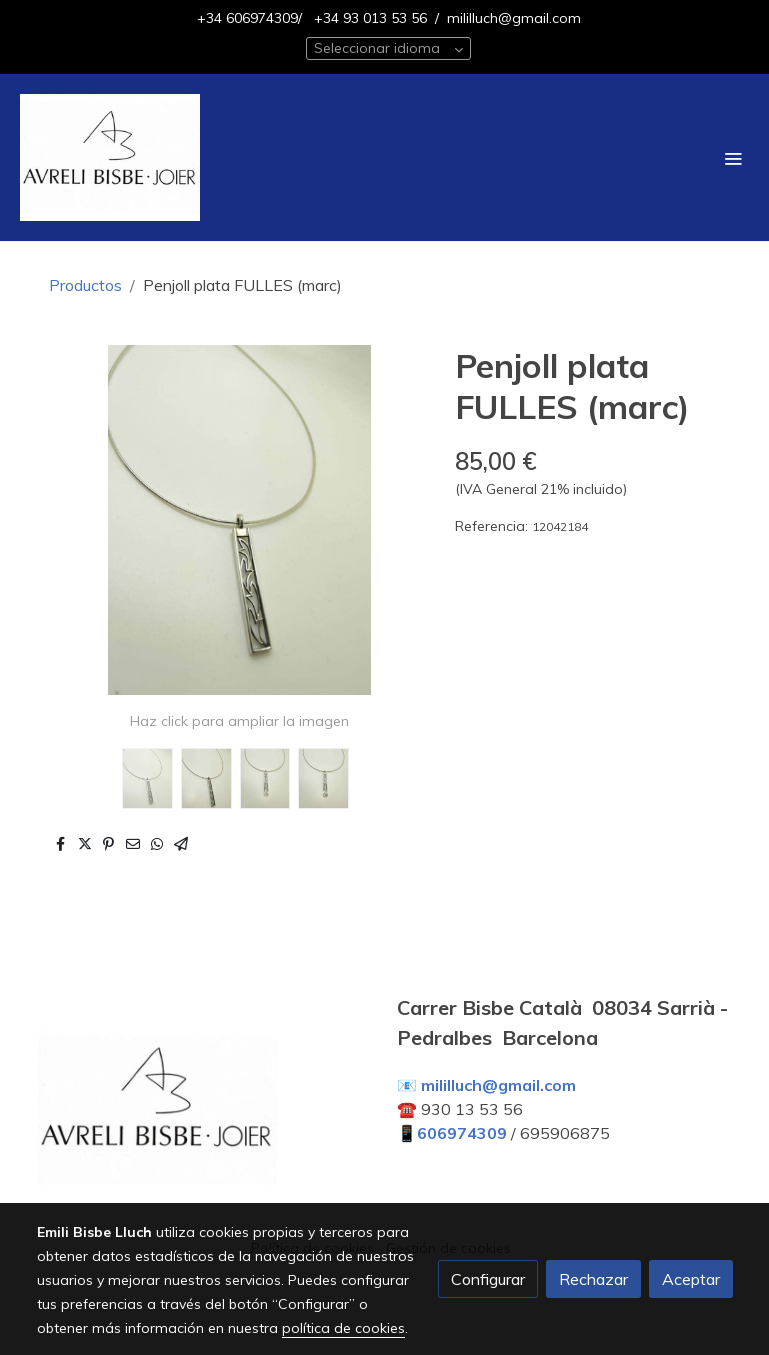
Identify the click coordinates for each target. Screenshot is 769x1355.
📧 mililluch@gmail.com (486, 1085)
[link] (110, 157)
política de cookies (343, 1328)
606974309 (462, 1133)
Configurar (488, 1279)
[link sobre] (205, 1114)
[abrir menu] (733, 158)
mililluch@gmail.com (514, 18)
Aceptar (691, 1279)
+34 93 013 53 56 (368, 18)
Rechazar (593, 1279)
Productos (85, 285)
